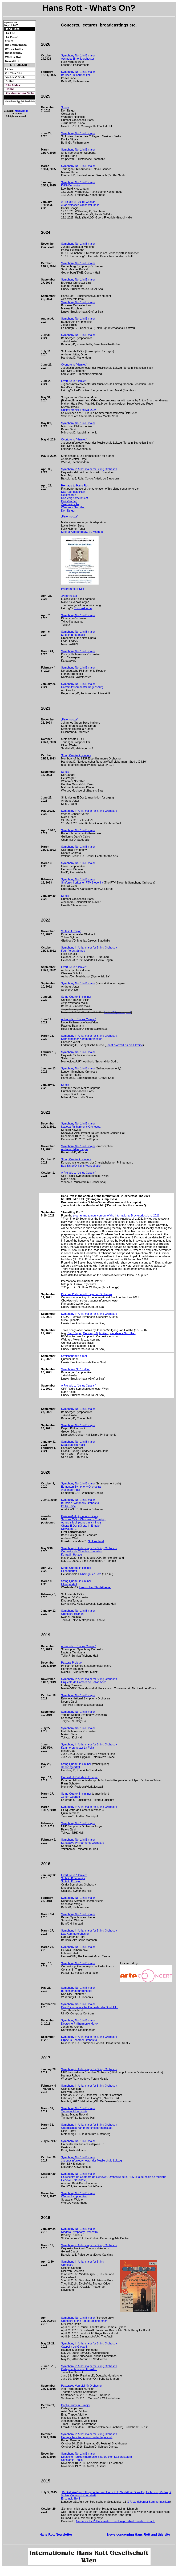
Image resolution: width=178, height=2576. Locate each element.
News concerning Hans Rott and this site (138, 2534)
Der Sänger (68, 510)
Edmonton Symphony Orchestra (81, 1486)
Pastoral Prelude (71, 1662)
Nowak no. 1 (68, 1528)
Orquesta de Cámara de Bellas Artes (83, 1682)
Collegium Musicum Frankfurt (79, 2369)
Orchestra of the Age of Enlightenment (84, 2320)
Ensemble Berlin (71, 2498)
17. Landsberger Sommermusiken (149, 2501)
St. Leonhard (96, 1541)
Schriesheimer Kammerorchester (81, 1038)
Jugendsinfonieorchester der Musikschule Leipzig (91, 2160)
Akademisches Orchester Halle (80, 205)
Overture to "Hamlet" (74, 364)
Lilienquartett (69, 1570)
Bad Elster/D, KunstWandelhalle (80, 1165)
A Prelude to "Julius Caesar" (78, 201)
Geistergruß (90, 1333)
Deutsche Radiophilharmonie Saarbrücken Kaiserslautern (96, 2456)
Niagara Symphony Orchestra (79, 2232)
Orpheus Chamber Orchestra (79, 2039)
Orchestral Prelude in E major (79, 1777)
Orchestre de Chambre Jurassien (81, 1551)
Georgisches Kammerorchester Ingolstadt (86, 2127)
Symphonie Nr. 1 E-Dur (75, 1369)
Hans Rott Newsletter (55, 2534)
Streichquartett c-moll (74, 1355)
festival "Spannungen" (117, 1012)
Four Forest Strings (73, 950)
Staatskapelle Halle (73, 1444)
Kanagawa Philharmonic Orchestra (82, 1842)
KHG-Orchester (70, 185)
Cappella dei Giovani (74, 2346)
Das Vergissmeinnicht (74, 498)
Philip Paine (68, 1506)
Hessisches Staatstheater (95, 1587)
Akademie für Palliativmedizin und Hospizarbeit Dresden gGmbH (115, 2521)
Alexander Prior (70, 1489)
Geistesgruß (68, 494)
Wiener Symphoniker (74, 2196)
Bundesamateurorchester (76, 1990)
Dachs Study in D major (75, 2405)
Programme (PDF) (72, 588)
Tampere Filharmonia (74, 2111)
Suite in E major (71, 931)
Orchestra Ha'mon (72, 1613)
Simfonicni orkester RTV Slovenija (82, 882)
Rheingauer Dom (90, 1574)
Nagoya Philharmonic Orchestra (80, 1126)
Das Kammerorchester (75, 1933)
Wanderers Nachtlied (123, 1333)
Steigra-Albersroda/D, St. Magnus (82, 531)
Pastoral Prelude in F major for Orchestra (86, 1294)
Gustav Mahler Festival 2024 (78, 409)
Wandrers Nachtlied (73, 507)
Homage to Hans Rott (75, 485)
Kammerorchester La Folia (77, 1747)
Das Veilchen (69, 501)
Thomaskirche (83, 608)
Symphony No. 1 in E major (78, 55)
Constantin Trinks (72, 2459)
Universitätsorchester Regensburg (82, 687)
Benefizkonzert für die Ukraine (124, 1045)
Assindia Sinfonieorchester (77, 58)
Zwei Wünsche (70, 504)
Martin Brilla (21, 111)
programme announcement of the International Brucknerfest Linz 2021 (116, 1215)
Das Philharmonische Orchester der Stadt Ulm (89, 2007)
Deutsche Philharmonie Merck (79, 2023)
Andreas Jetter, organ (74, 1149)
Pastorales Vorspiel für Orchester (81, 2385)
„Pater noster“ (69, 516)
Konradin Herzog (71, 1554)
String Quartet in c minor (76, 755)
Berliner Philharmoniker (75, 75)
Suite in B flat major (73, 634)
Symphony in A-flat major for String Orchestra (89, 469)
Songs (65, 107)
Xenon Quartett (70, 1767)
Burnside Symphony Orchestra (80, 1503)
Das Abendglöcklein (73, 491)
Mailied (103, 1333)
